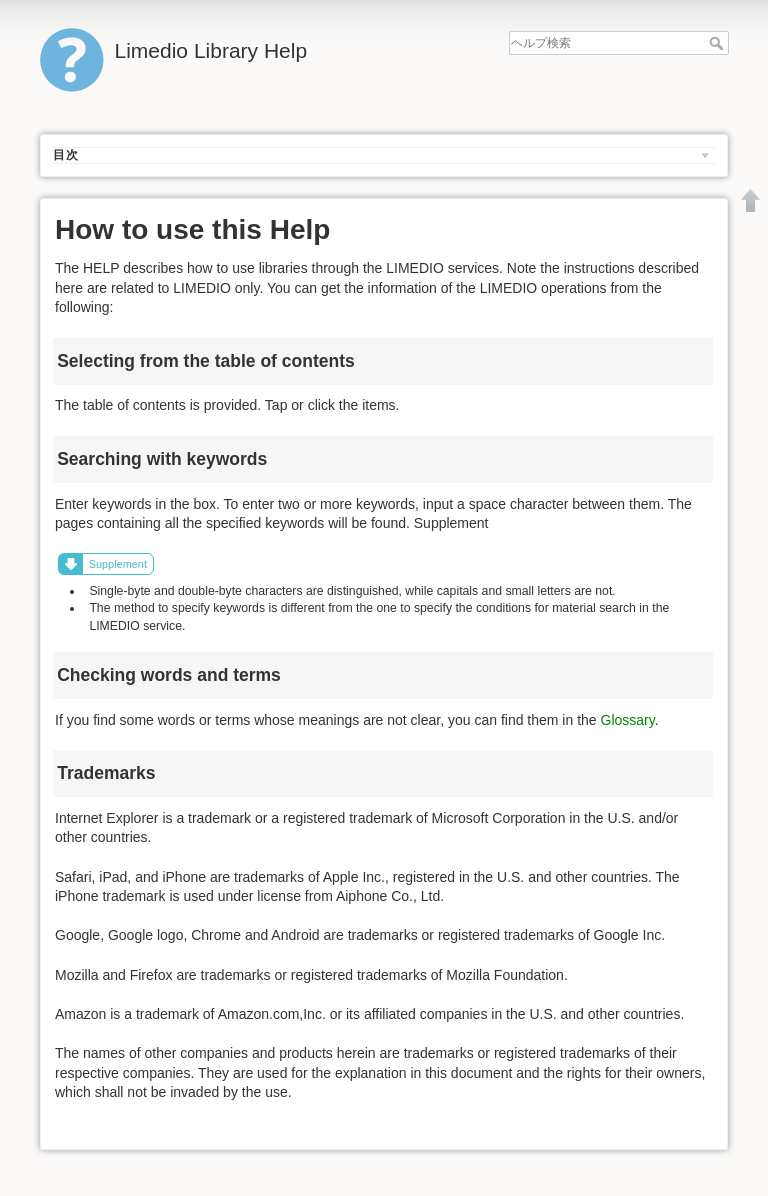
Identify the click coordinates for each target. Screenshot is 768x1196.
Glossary (628, 720)
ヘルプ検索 (718, 43)
